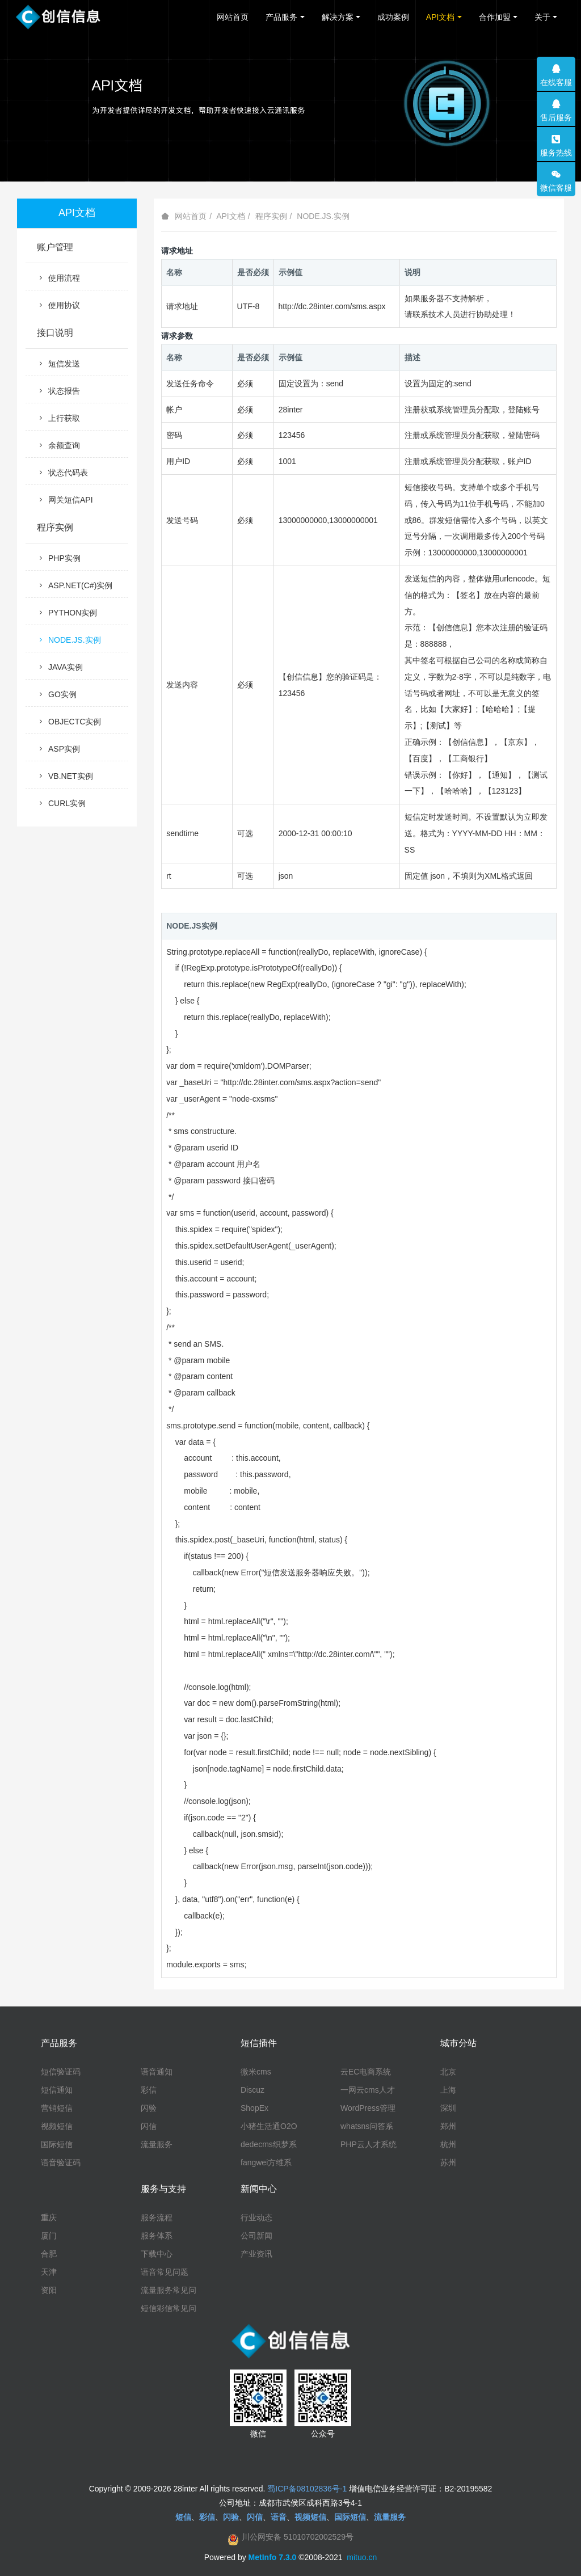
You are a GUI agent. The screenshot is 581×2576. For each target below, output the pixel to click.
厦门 (49, 2235)
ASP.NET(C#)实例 (74, 585)
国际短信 (57, 2144)
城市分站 (458, 2043)
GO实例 (57, 694)
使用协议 (58, 305)
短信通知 (57, 2089)
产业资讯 (256, 2253)
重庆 (49, 2217)
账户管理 (55, 247)
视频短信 (57, 2126)
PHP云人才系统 (368, 2144)
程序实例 (271, 216)
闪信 (149, 2126)
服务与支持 (163, 2189)
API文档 (440, 17)
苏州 (448, 2162)
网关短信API (65, 500)
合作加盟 (495, 17)
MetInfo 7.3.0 (273, 2557)
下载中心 (156, 2253)
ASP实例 (58, 749)
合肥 (49, 2253)
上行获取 (58, 418)
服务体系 (156, 2235)
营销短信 (57, 2108)
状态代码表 (62, 472)
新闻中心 (259, 2189)
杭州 (448, 2144)
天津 (49, 2271)
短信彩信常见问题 (168, 2309)
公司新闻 (256, 2235)
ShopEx (254, 2108)
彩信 (149, 2089)
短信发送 (58, 363)
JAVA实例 (60, 667)
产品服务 (281, 17)
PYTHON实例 (67, 612)
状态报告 (58, 391)
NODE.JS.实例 (323, 216)
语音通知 (156, 2071)
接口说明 (55, 333)
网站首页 (233, 17)
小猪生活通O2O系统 (269, 2127)
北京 (448, 2071)
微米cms (256, 2071)
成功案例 (393, 17)
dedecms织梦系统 (269, 2145)
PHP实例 (59, 558)
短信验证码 (61, 2071)
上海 (448, 2089)
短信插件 (259, 2043)
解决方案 (337, 17)
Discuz (252, 2089)
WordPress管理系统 (367, 2108)
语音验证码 (61, 2162)
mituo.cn (362, 2557)
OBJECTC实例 (69, 721)
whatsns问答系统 (366, 2127)
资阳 (49, 2290)
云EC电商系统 (365, 2071)
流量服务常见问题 (168, 2291)
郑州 (448, 2126)
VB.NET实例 (65, 776)
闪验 (149, 2108)
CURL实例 (61, 803)
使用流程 (58, 278)
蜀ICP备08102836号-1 (307, 2488)
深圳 (448, 2108)
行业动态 (256, 2217)
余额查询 (58, 445)
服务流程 (156, 2217)
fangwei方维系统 (266, 2163)
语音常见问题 (164, 2271)
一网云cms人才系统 (367, 2090)
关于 (542, 17)
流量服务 (156, 2144)
